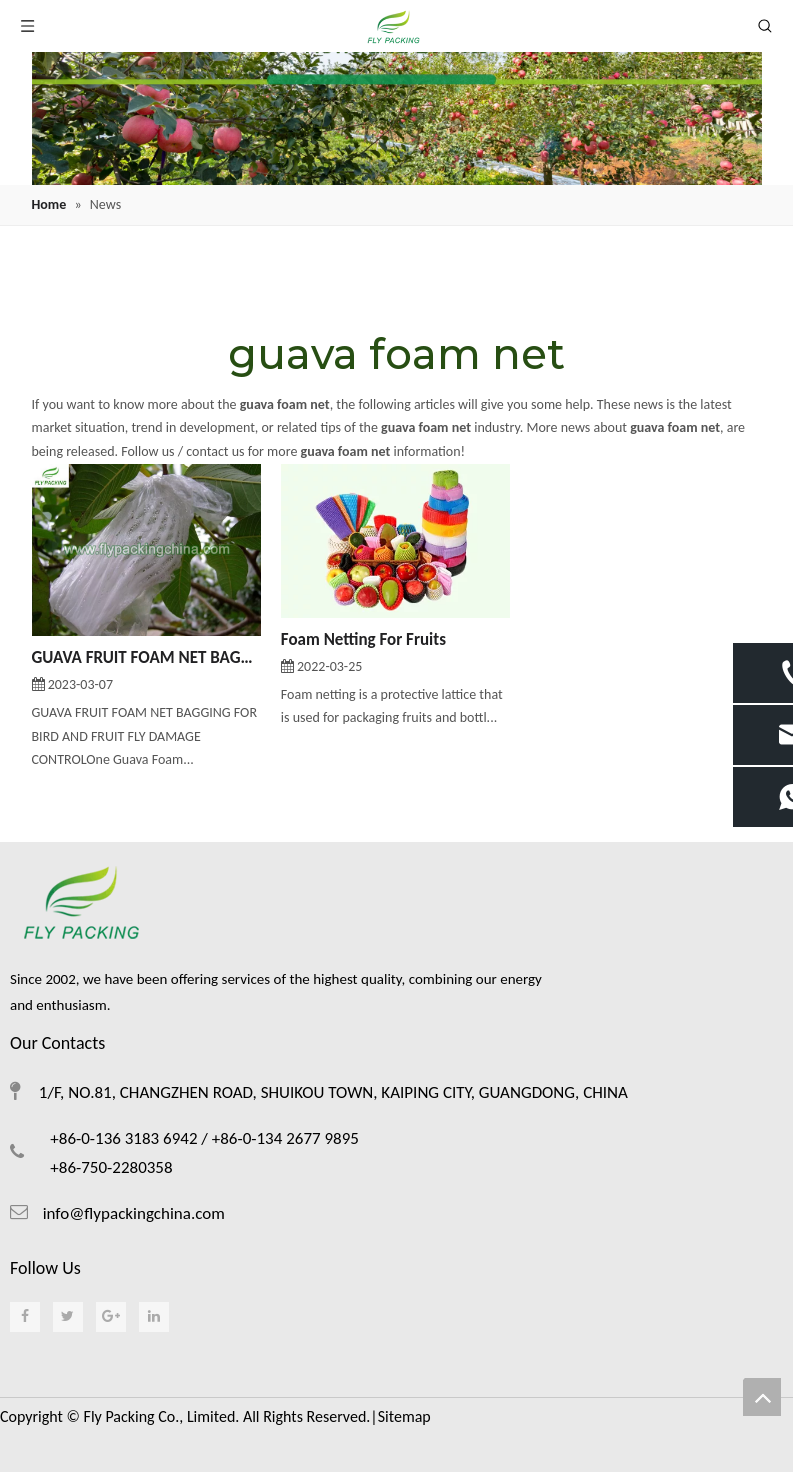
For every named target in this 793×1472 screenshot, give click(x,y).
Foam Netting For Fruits (363, 639)
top (762, 1397)
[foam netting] (397, 118)
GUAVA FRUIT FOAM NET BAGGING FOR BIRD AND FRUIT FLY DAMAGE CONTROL (146, 657)
